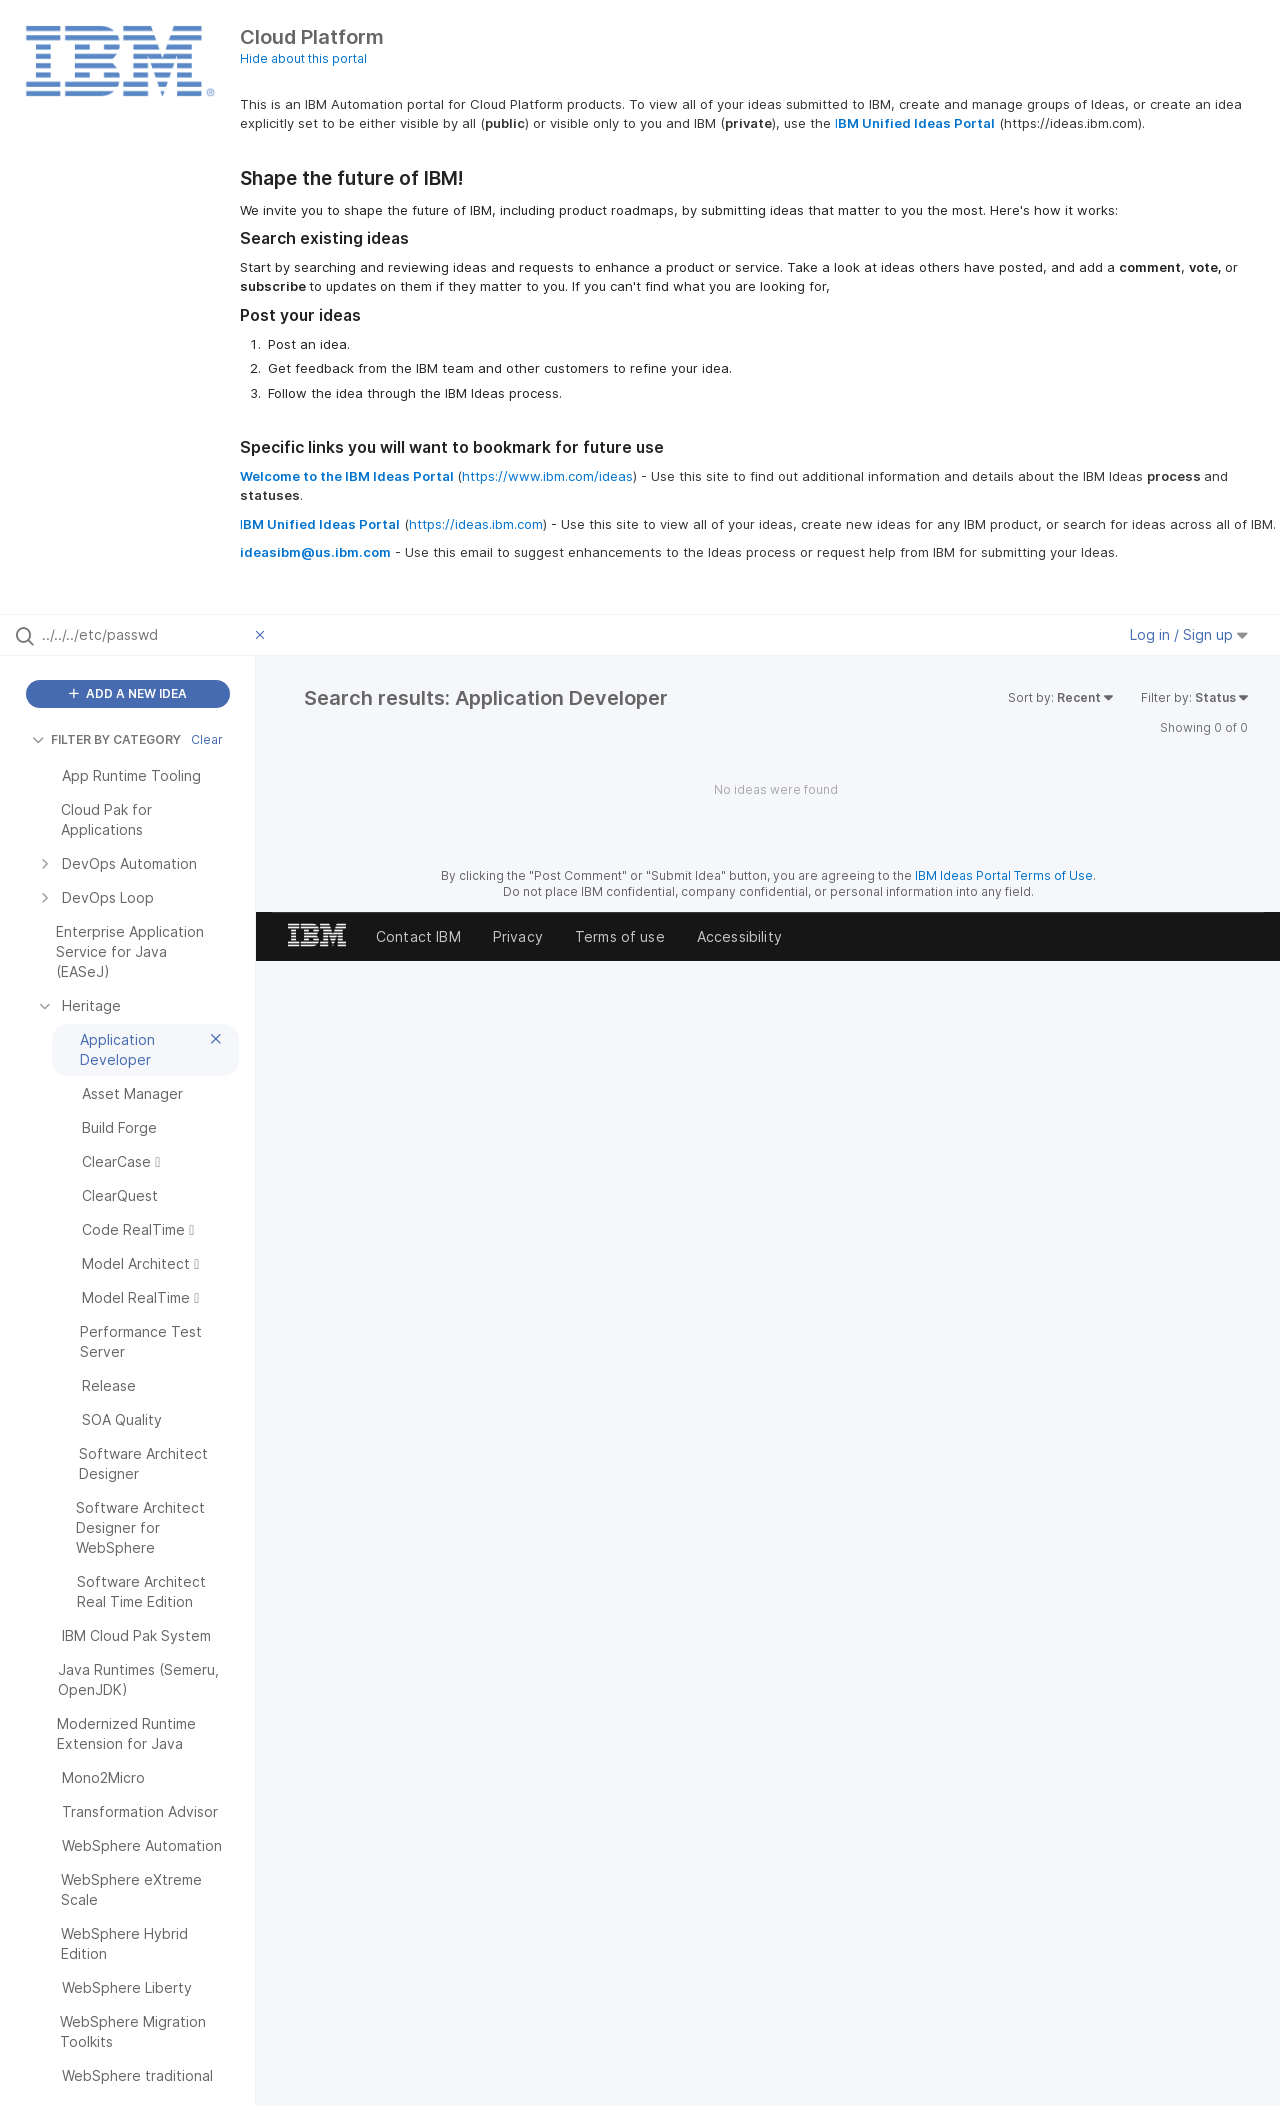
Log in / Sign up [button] (1189, 634)
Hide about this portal (303, 58)
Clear (207, 739)
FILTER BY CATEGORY (106, 739)
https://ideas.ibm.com (476, 524)
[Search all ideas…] (144, 635)
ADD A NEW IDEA (128, 693)
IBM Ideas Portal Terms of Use (1004, 875)
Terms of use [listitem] (620, 936)
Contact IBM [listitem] (418, 936)
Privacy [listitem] (518, 936)
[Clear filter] (263, 635)
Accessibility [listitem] (739, 936)
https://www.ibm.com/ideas (547, 476)
